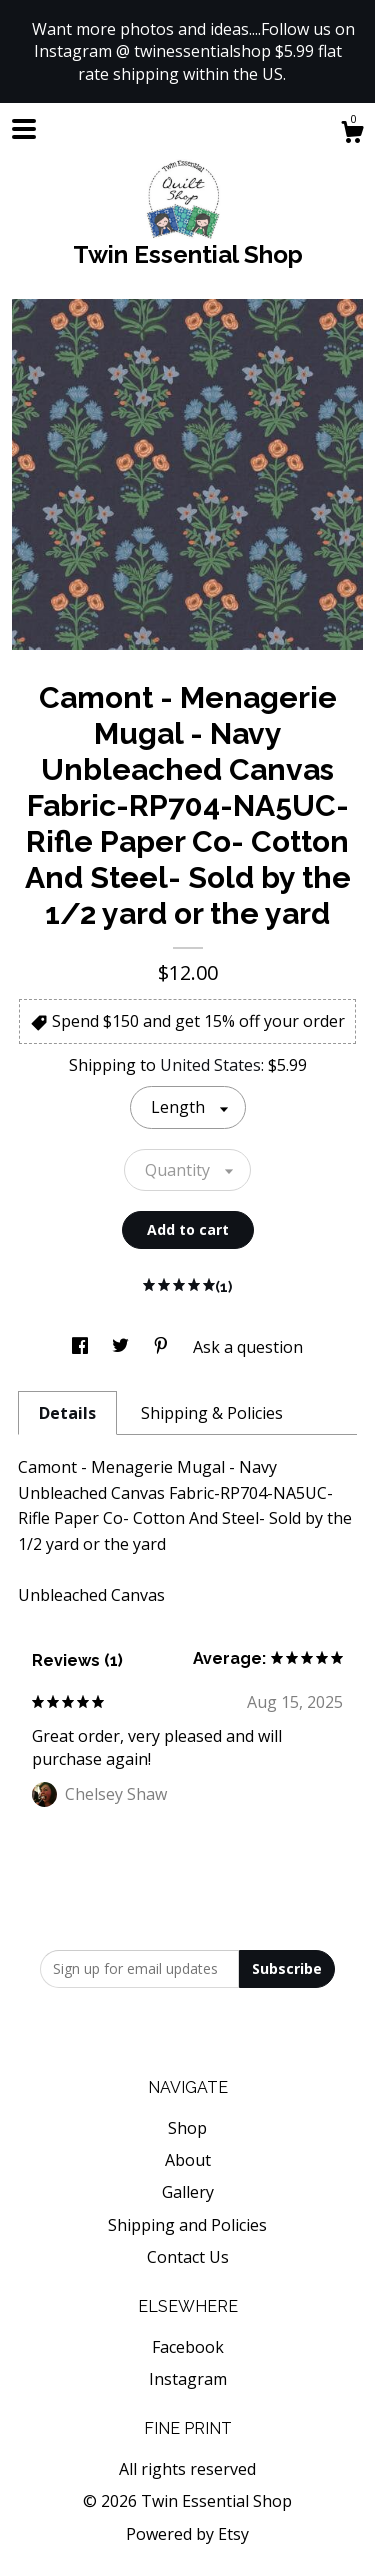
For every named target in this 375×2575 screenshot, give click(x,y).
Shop (187, 2128)
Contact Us (188, 2257)
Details (67, 1413)
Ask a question (248, 1347)
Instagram (188, 2379)
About (188, 2160)
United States (210, 1065)
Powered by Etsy (187, 2534)
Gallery (188, 2192)
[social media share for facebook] (82, 1347)
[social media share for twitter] (122, 1347)
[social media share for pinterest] (163, 1347)
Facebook (188, 2347)
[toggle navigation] (24, 129)
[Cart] (352, 134)
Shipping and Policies (187, 2225)
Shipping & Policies (212, 1413)
